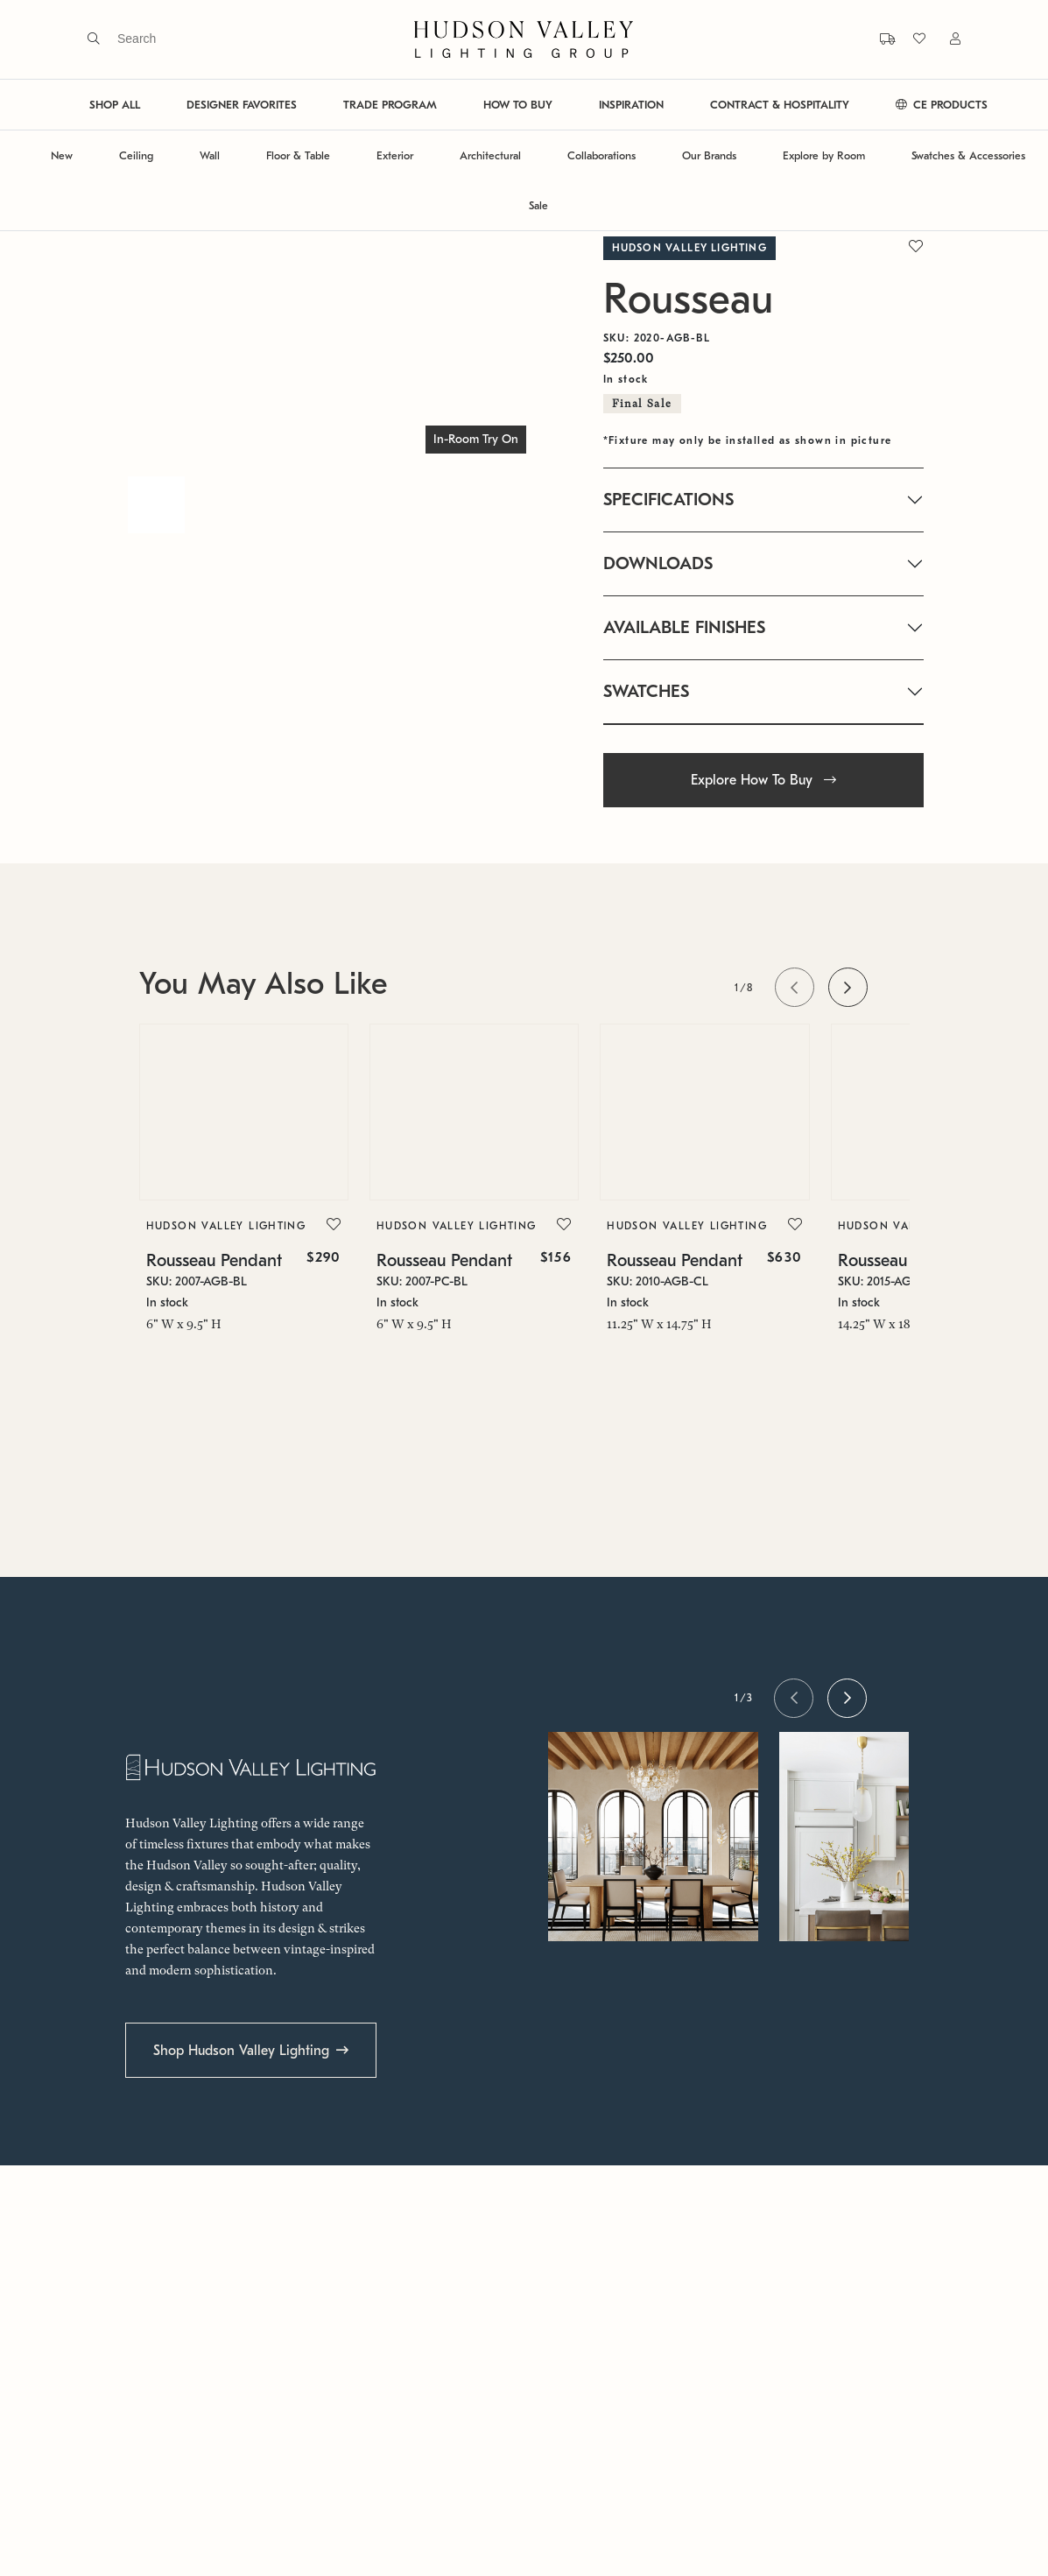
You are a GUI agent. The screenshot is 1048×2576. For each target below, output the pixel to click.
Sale (538, 205)
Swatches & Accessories (968, 155)
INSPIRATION (631, 104)
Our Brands (709, 155)
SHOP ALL (114, 104)
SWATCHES (646, 691)
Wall (210, 155)
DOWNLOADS (658, 563)
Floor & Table (298, 155)
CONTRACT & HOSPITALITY (779, 104)
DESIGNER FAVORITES (241, 104)
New (62, 155)
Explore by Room (824, 155)
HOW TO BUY (517, 104)
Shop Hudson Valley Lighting (241, 2051)
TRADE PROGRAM (390, 104)
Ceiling (136, 155)
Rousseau (688, 299)
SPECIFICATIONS (668, 499)
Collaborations (601, 155)
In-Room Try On (475, 439)
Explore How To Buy (763, 780)
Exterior (394, 155)
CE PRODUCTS (942, 104)
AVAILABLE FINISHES (684, 627)
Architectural (490, 155)
